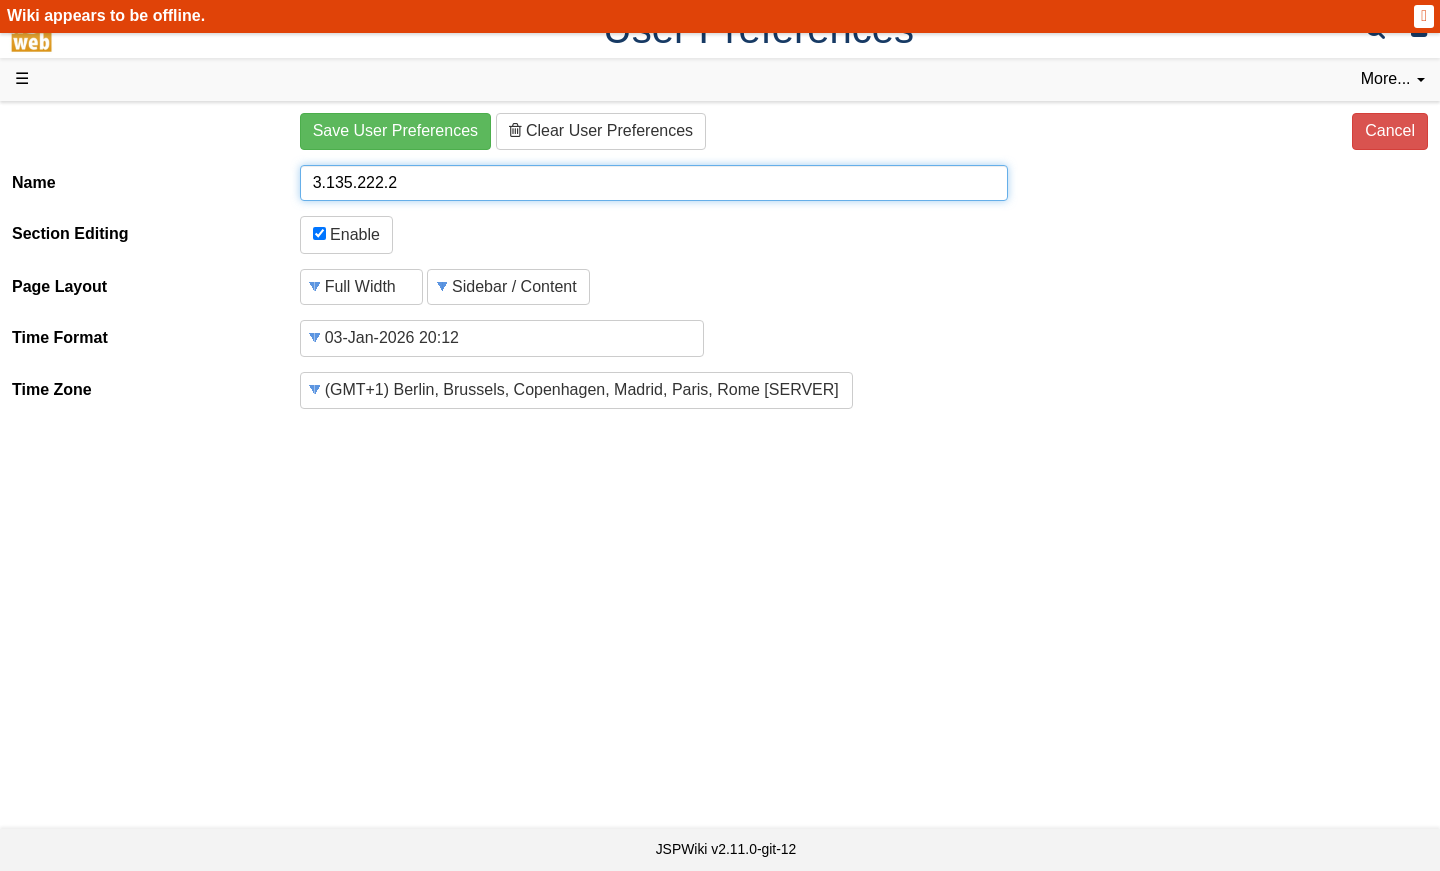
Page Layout (59, 286)
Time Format (60, 337)
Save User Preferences (395, 130)
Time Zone (52, 389)
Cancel (1390, 130)
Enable (346, 234)
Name (34, 182)
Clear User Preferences (601, 130)
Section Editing (70, 233)
